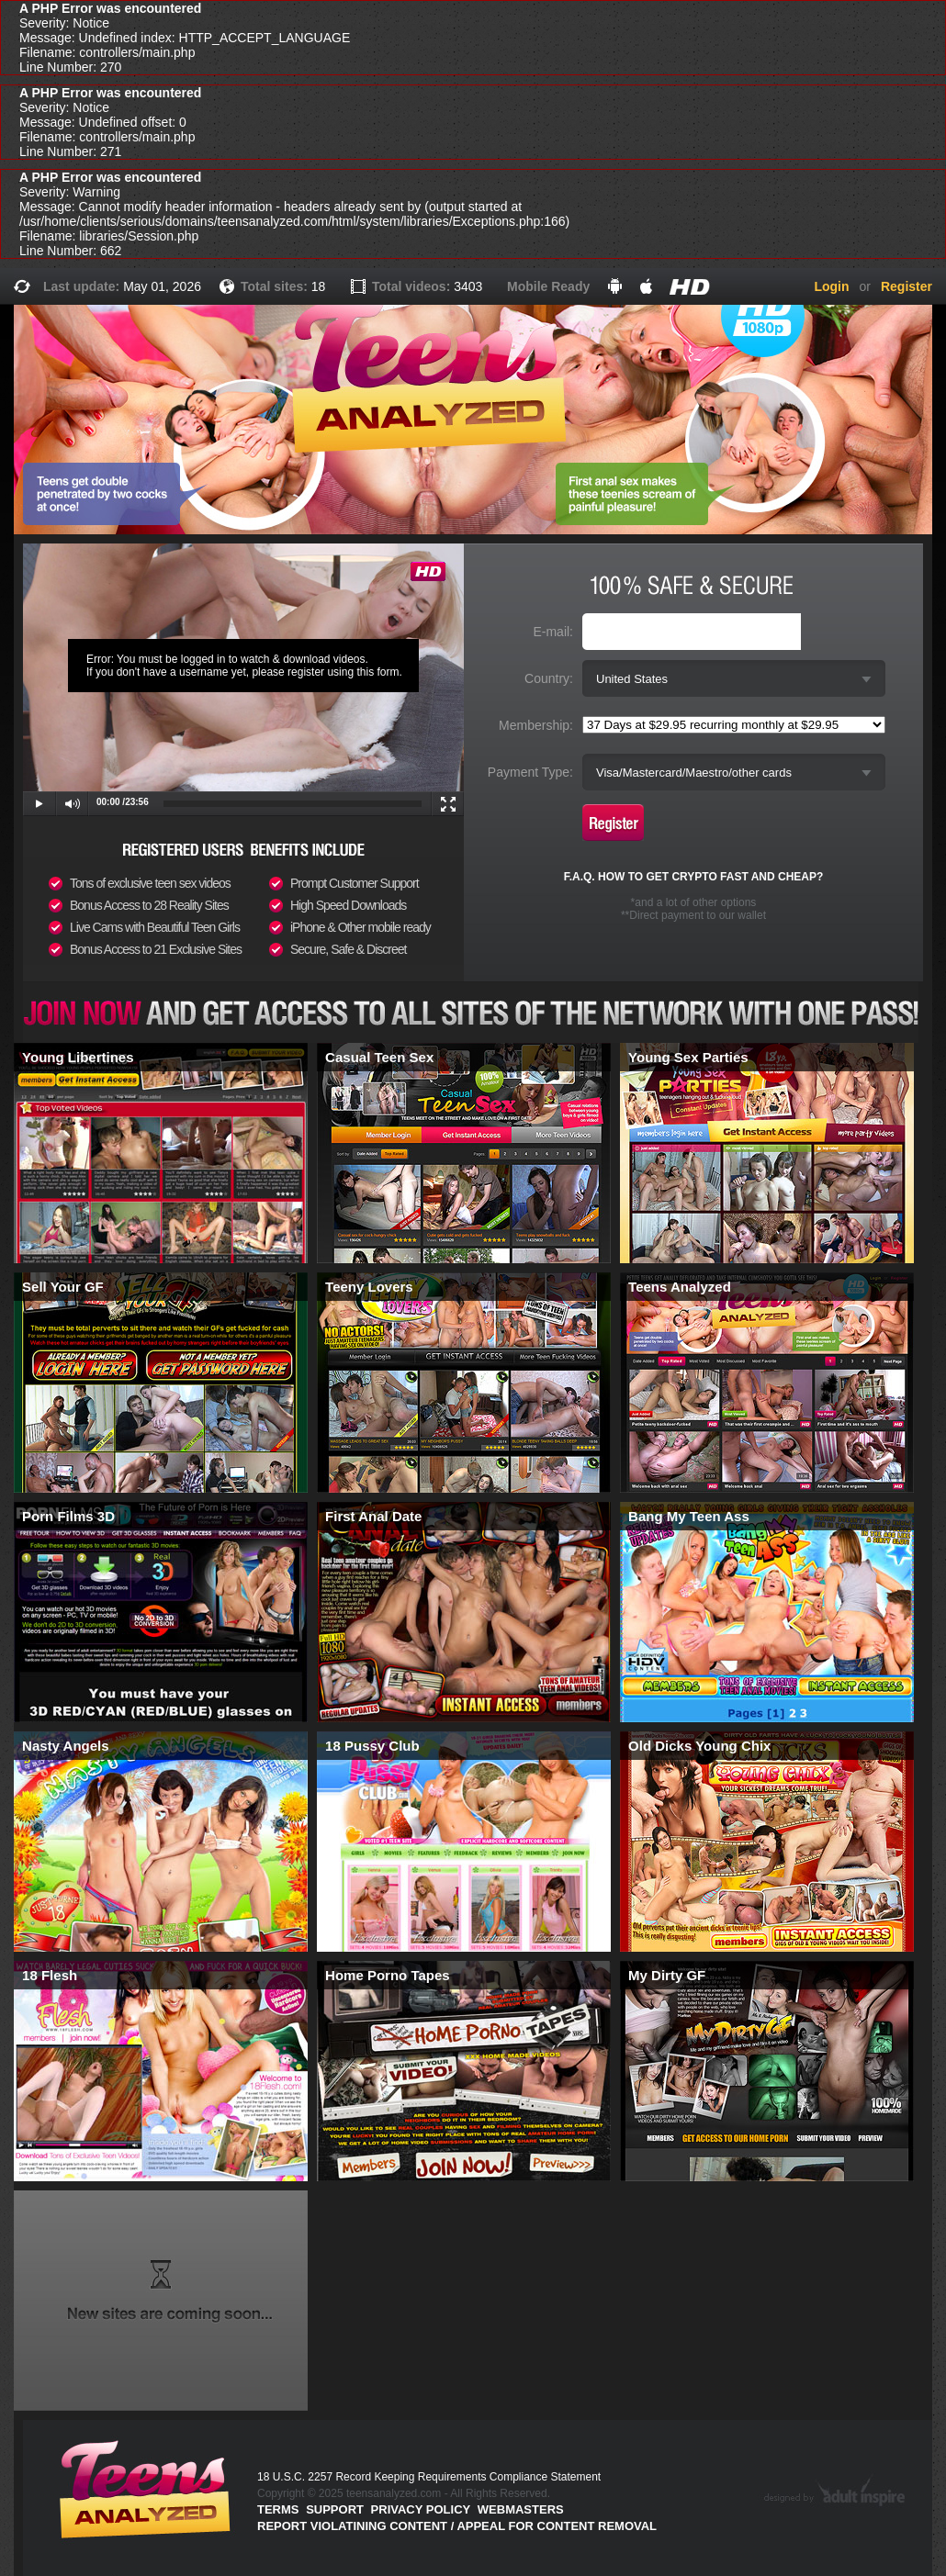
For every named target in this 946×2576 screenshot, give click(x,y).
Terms (278, 2509)
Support (335, 2509)
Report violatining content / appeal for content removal (457, 2526)
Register (906, 286)
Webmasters (521, 2509)
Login (831, 286)
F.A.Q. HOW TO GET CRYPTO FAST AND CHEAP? (694, 876)
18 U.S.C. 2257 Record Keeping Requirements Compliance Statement (429, 2476)
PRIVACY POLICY (421, 2509)
